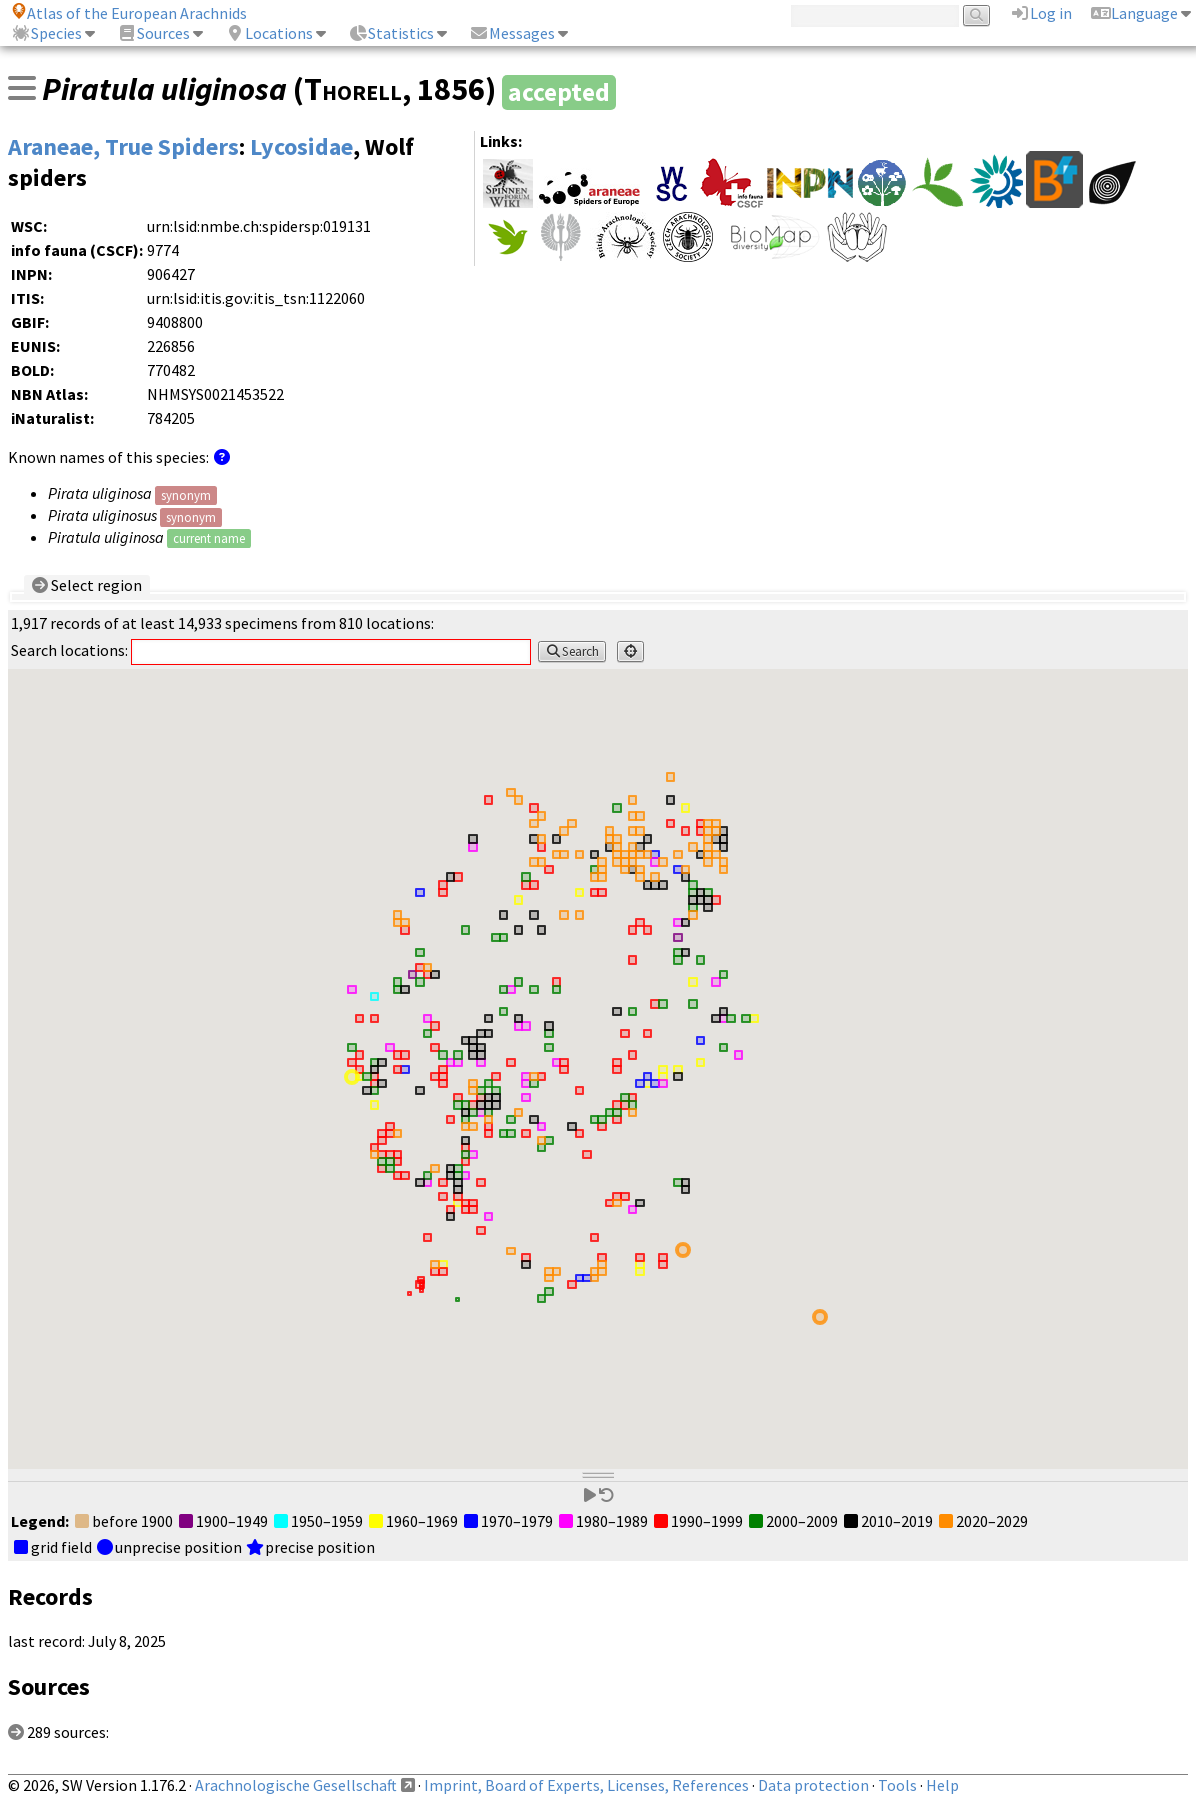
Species (46, 33)
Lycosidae (301, 146)
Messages (512, 33)
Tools (897, 1785)
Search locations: (271, 650)
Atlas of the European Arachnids (129, 13)
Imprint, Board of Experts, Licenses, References (586, 1785)
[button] (683, 1250)
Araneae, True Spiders (123, 146)
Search (572, 651)
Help (942, 1785)
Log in (1041, 13)
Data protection (813, 1785)
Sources (153, 33)
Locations (269, 33)
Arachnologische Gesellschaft (296, 1785)
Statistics (391, 33)
